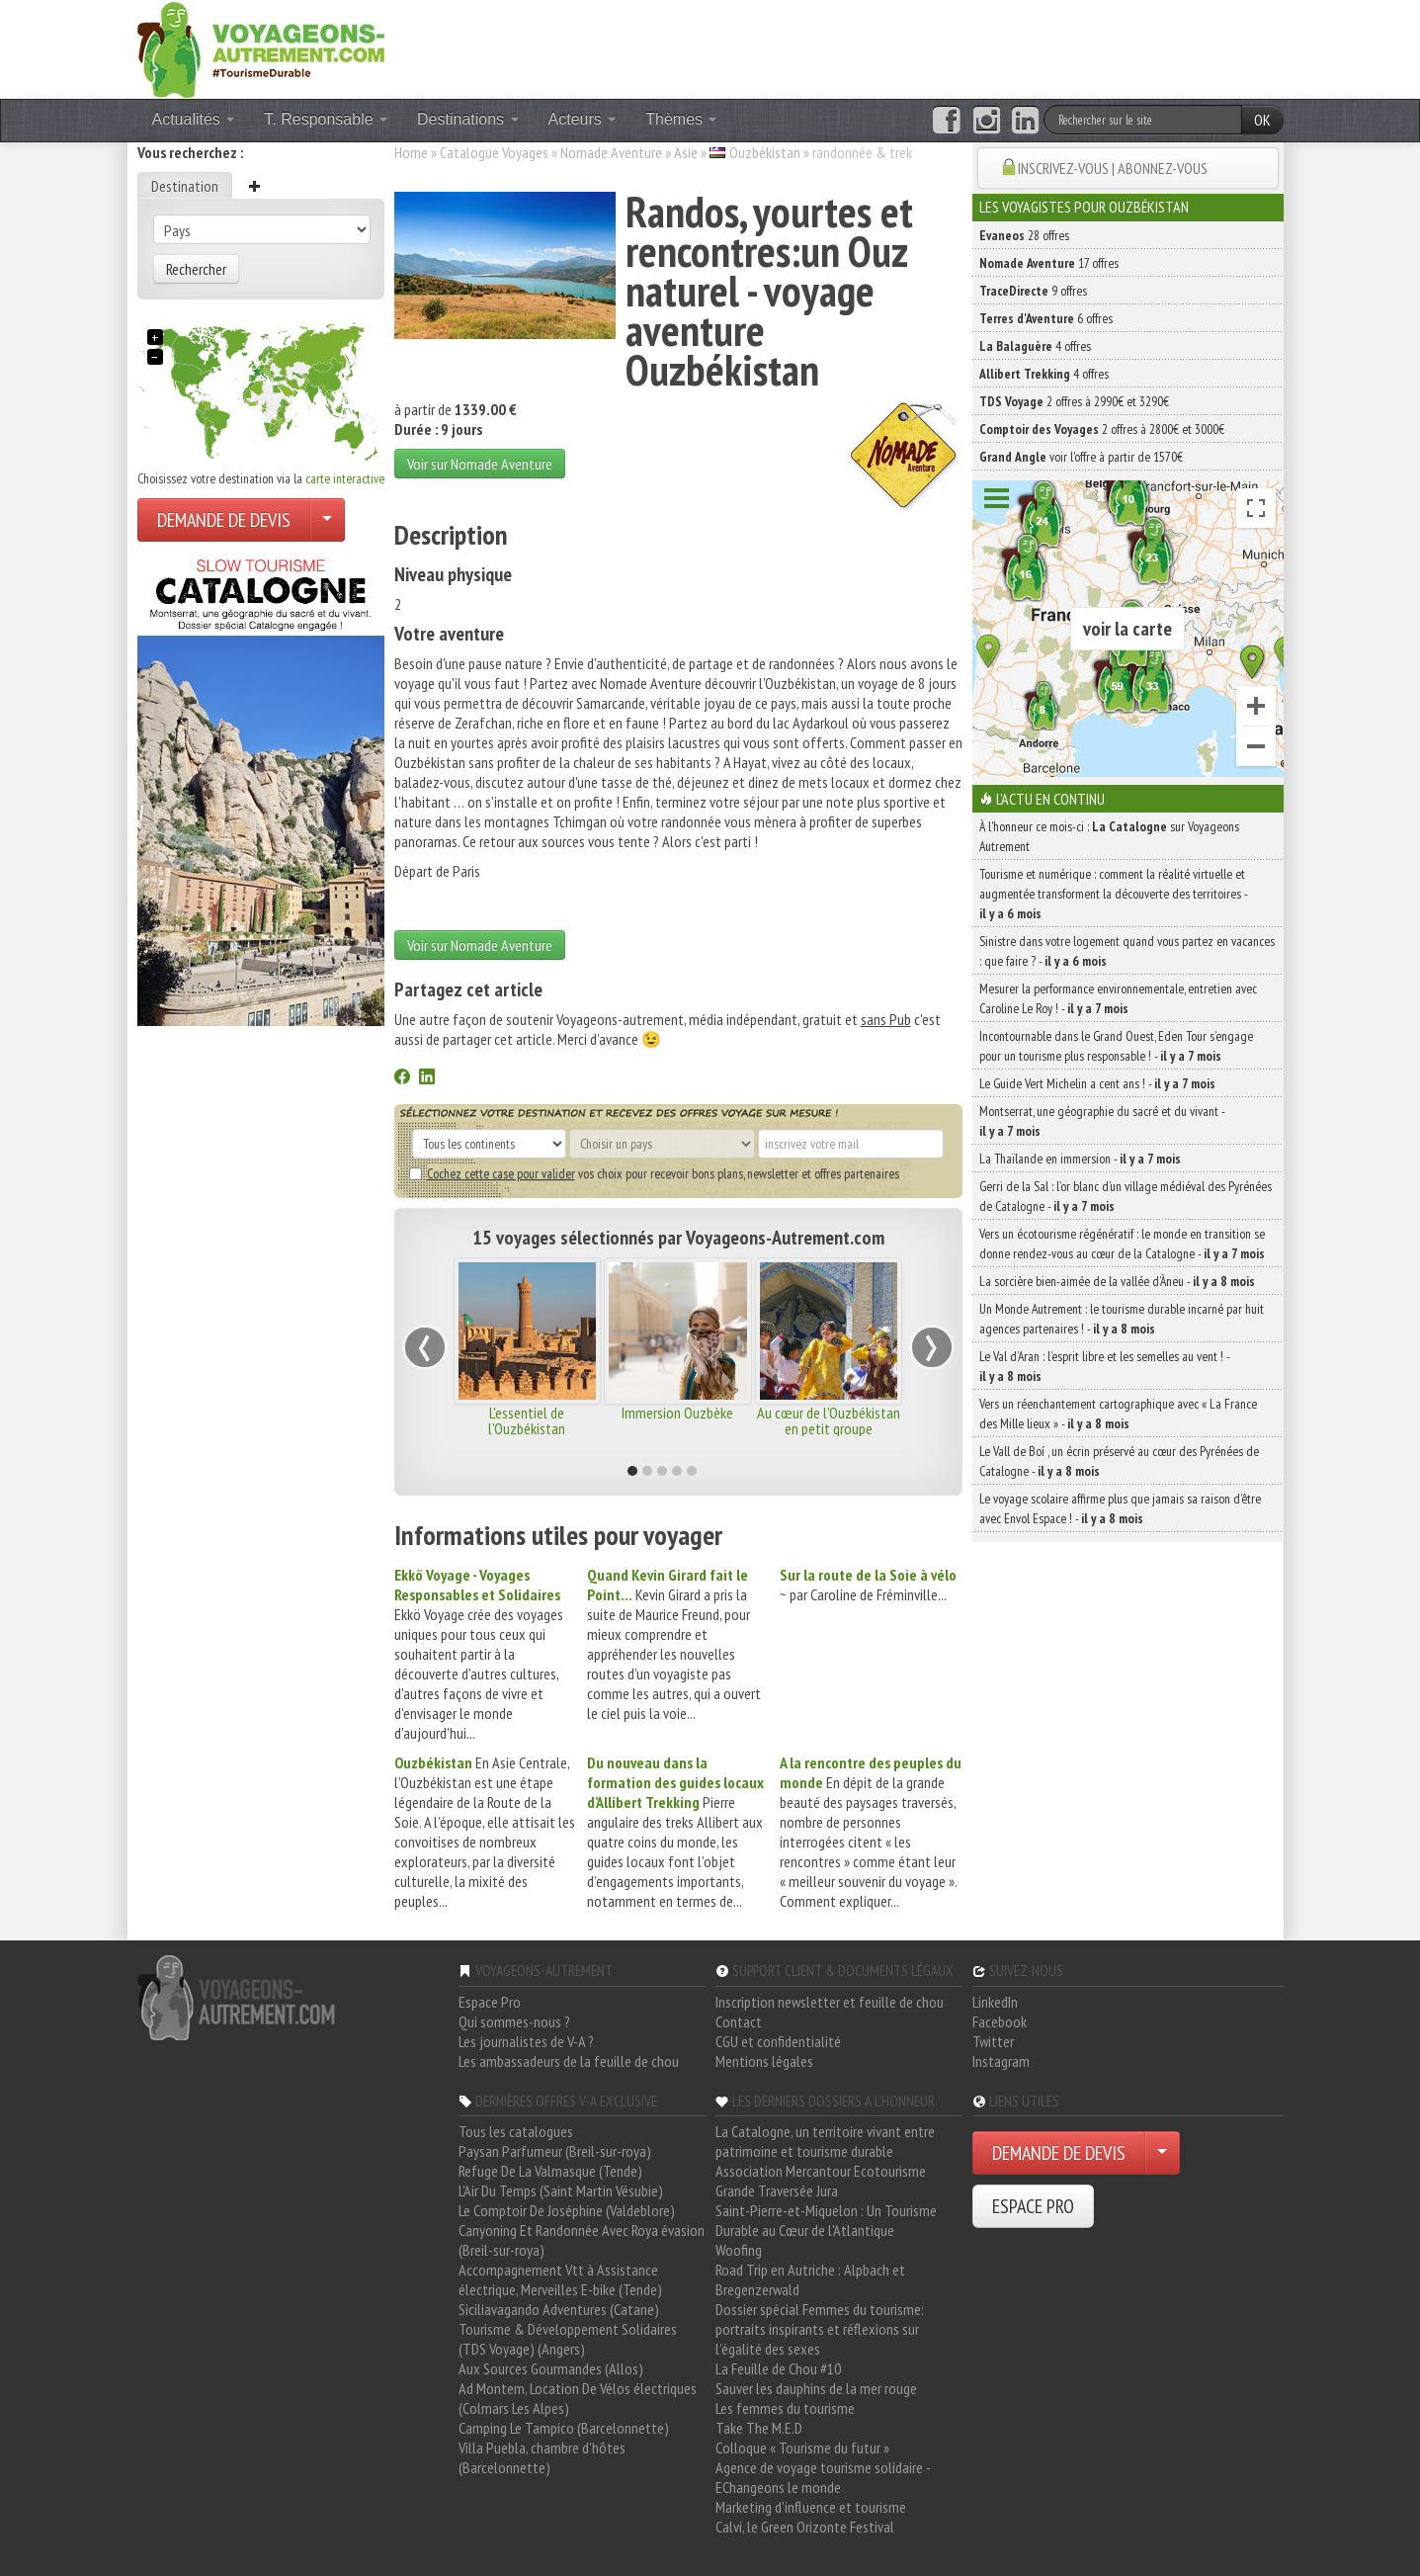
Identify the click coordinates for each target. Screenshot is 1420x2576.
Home (411, 152)
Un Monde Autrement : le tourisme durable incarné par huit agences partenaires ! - (1121, 1318)
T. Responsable (325, 119)
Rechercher (196, 269)
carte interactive (344, 478)
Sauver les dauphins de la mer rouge (816, 2388)
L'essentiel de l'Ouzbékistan (526, 1420)
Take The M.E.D (758, 2428)
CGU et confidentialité (778, 2041)
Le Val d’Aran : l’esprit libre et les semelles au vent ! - (1104, 1366)
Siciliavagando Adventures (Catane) (559, 2309)
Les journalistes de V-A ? (526, 2041)
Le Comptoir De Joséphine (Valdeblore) (567, 2210)
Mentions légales (764, 2061)
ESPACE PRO (1033, 2206)
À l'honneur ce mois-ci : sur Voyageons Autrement (1109, 836)
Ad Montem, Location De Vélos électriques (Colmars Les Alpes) (578, 2398)
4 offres (1035, 346)
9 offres (1033, 291)
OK (1262, 119)
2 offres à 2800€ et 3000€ (1101, 429)
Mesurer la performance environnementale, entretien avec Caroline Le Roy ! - (1118, 998)
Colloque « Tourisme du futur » (802, 2447)
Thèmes (680, 119)
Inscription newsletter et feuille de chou (829, 2002)
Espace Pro (490, 2002)
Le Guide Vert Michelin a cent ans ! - (1097, 1083)
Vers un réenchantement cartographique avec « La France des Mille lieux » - (1118, 1413)
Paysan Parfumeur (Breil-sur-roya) (555, 2151)
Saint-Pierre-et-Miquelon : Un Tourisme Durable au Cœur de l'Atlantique (826, 2220)
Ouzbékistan (764, 152)
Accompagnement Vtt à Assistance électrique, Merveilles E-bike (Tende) (560, 2279)
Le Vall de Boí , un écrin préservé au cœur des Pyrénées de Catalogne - (1119, 1461)
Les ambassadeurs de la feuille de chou (569, 2061)
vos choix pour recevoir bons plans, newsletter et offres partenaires (654, 1173)
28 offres (1024, 235)
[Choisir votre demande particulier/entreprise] (327, 520)
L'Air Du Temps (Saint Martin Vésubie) (561, 2190)
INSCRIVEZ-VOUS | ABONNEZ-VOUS (1113, 168)
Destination (184, 186)
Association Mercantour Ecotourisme (820, 2171)
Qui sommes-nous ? (514, 2021)
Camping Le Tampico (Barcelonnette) (564, 2428)
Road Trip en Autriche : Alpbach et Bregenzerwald (810, 2279)
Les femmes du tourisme (785, 2408)
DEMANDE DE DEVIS (224, 520)
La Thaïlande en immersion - (1080, 1158)
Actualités (193, 119)
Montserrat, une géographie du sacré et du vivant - (1101, 1121)
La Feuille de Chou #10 (778, 2368)
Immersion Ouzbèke (677, 1412)
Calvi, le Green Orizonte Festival (804, 2526)
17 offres (1049, 263)
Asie (686, 152)
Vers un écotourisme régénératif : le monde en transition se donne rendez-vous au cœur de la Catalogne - (1122, 1243)
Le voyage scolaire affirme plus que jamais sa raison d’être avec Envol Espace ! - (1120, 1508)
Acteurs (582, 119)
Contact (738, 2021)
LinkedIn (995, 2002)
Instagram (1001, 2061)
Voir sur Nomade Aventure (479, 463)
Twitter (993, 2041)
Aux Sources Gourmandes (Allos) (551, 2368)
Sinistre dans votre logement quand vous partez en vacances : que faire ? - (1127, 951)
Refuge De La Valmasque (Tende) (550, 2171)
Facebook (999, 2021)
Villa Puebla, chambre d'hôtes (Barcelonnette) (542, 2457)
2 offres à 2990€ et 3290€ (1074, 401)
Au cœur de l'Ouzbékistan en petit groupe (828, 1420)
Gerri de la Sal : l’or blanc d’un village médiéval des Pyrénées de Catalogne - (1125, 1196)
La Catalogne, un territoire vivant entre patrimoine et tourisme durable (825, 2141)
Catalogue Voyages (494, 152)
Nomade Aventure (611, 152)
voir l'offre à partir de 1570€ (1081, 457)
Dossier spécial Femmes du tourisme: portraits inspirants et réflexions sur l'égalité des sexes (819, 2329)
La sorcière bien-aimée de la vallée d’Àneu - (1117, 1281)
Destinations (468, 119)
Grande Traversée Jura (776, 2190)
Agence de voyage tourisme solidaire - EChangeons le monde (822, 2477)
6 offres (1046, 318)
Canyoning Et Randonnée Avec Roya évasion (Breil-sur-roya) (582, 2240)
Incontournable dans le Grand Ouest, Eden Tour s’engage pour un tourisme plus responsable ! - (1116, 1046)
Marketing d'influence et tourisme (810, 2507)
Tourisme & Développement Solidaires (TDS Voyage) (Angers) (568, 2339)
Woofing (738, 2250)
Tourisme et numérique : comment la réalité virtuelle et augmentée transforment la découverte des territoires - (1113, 893)
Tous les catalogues (516, 2131)
